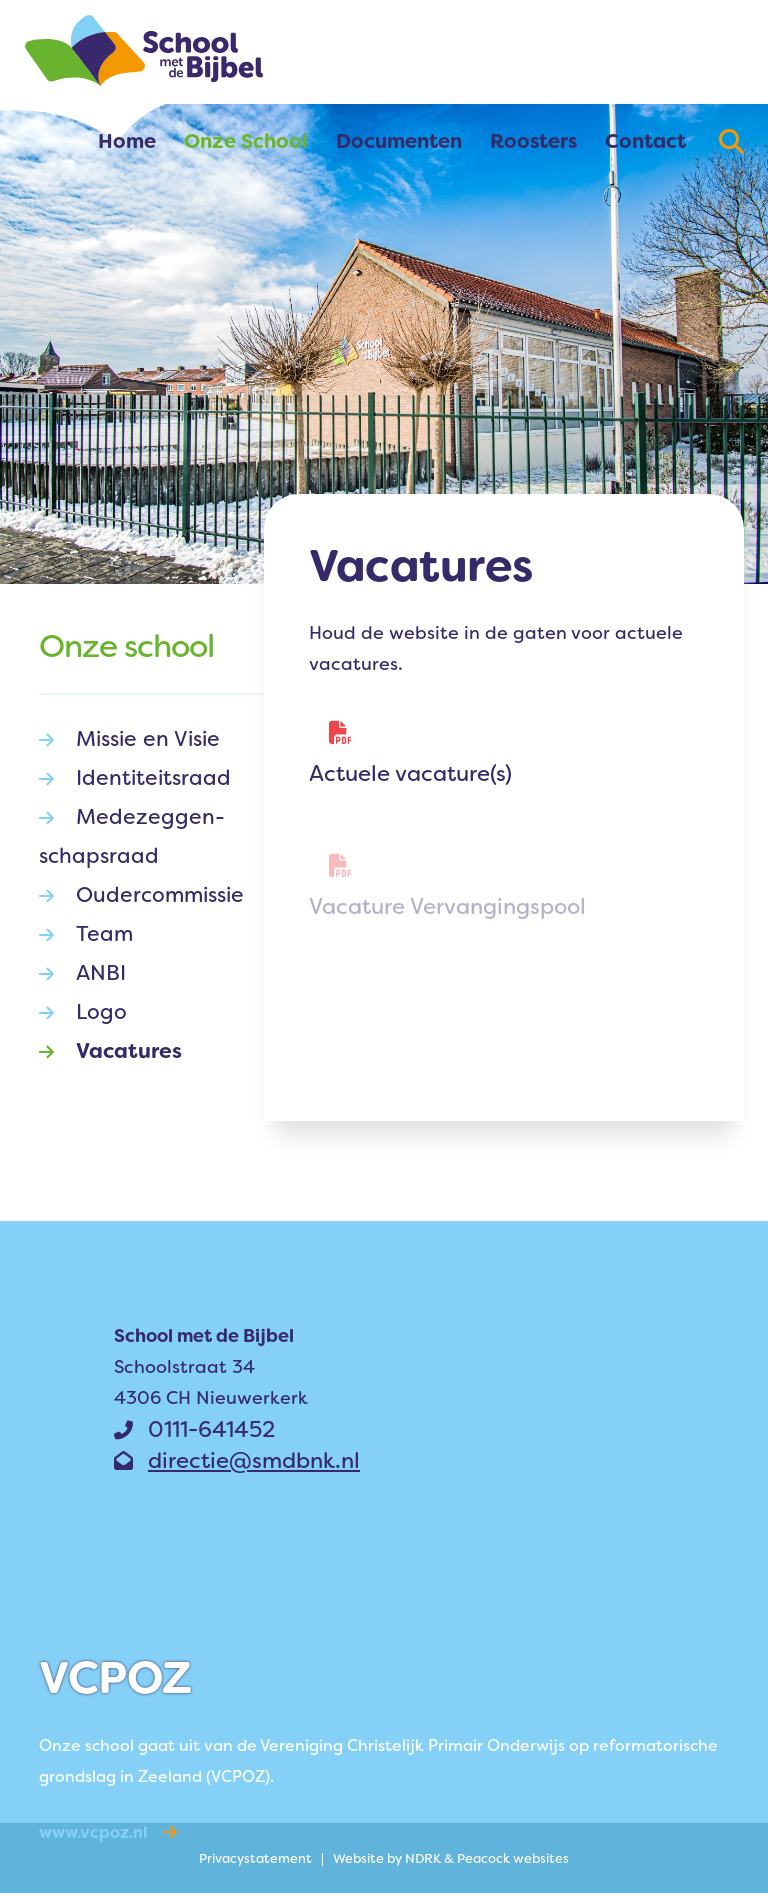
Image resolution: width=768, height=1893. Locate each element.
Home (127, 141)
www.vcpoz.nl (108, 1832)
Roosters (533, 141)
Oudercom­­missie (141, 895)
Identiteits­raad (135, 778)
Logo (83, 1012)
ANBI (82, 973)
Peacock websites (513, 1858)
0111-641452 (194, 1429)
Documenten (399, 141)
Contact (645, 141)
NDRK (423, 1858)
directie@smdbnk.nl (237, 1460)
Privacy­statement (255, 1858)
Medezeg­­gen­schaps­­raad (132, 834)
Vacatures (110, 1051)
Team (86, 934)
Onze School (246, 141)
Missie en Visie (129, 739)
